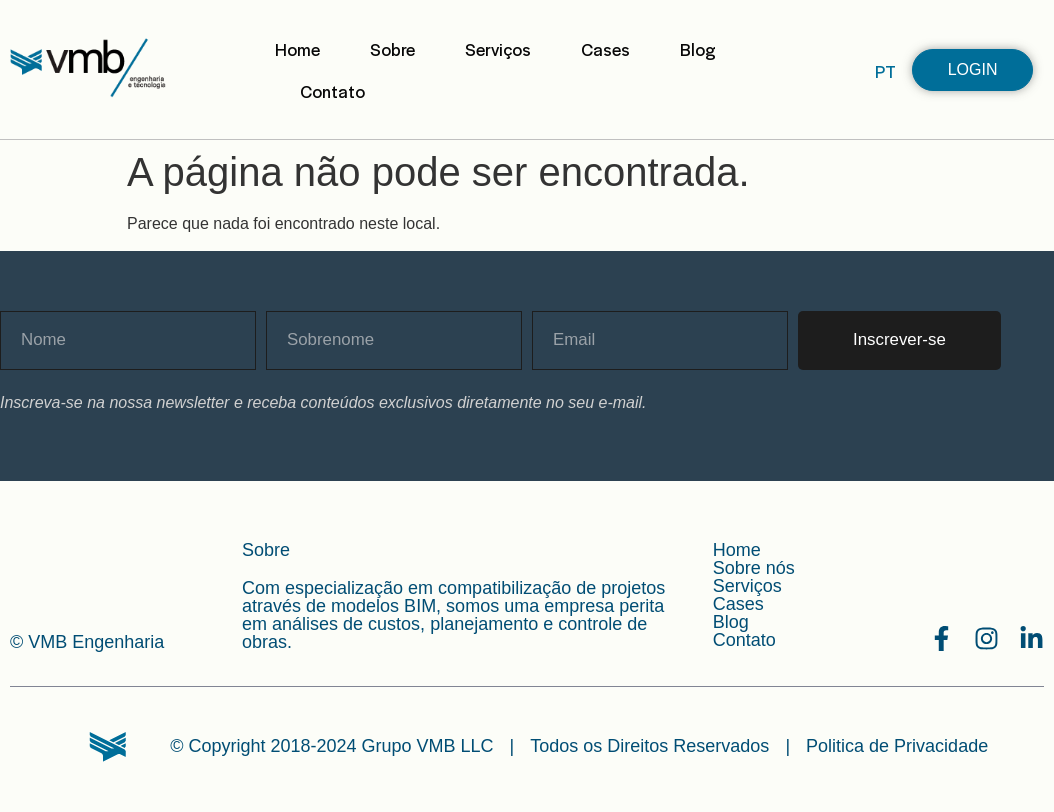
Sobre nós (754, 568)
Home (297, 49)
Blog (698, 49)
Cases (605, 49)
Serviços (498, 49)
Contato (332, 91)
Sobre (392, 49)
